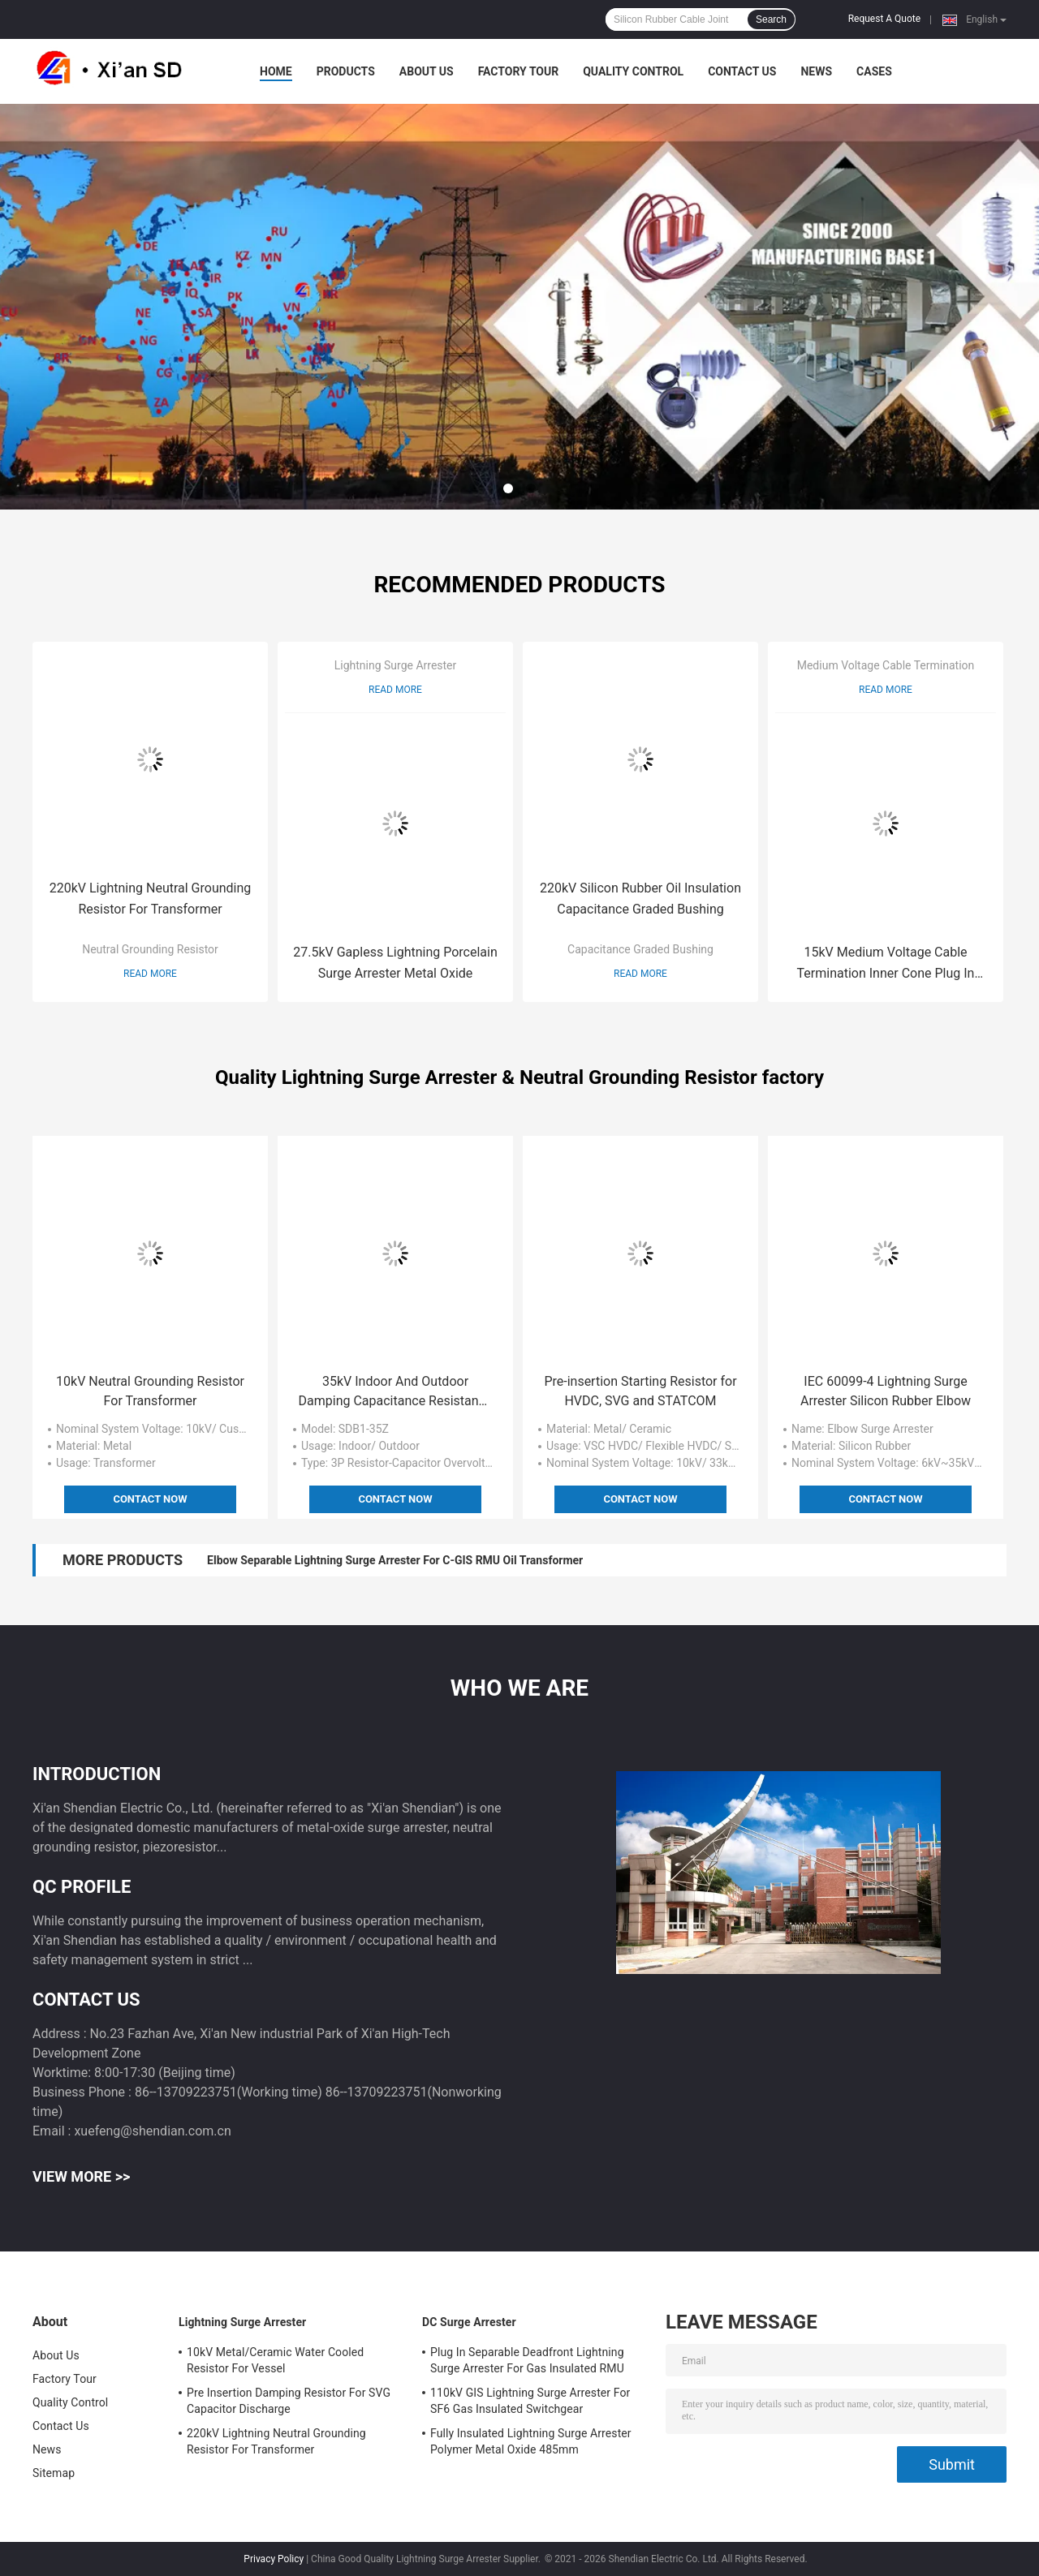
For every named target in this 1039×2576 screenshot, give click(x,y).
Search (771, 19)
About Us (426, 71)
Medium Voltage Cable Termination (886, 665)
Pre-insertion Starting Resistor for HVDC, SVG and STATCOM (640, 1391)
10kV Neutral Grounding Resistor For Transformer (150, 1391)
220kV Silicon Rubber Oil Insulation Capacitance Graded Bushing (640, 898)
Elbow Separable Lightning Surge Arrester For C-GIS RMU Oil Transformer (395, 1560)
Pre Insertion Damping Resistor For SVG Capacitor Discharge (288, 2400)
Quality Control (633, 71)
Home (276, 71)
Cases (874, 71)
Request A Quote (884, 18)
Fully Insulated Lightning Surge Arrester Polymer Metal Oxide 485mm (531, 2441)
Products (346, 71)
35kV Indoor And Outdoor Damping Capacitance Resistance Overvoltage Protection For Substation (396, 1392)
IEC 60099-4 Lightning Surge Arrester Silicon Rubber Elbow (885, 1391)
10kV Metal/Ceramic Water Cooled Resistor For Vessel (275, 2360)
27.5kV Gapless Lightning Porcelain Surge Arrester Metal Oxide (395, 962)
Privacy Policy (274, 2559)
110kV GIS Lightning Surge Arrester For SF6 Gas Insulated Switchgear (530, 2400)
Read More (150, 973)
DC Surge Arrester (469, 2322)
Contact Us (742, 71)
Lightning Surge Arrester (395, 665)
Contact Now (150, 1499)
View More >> (81, 2176)
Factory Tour (518, 71)
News (816, 71)
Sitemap (53, 2472)
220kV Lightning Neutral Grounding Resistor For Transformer (151, 898)
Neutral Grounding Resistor (150, 949)
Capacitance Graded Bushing (640, 949)
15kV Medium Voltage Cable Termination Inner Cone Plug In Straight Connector (886, 964)
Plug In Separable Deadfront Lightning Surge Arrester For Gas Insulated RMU (527, 2360)
